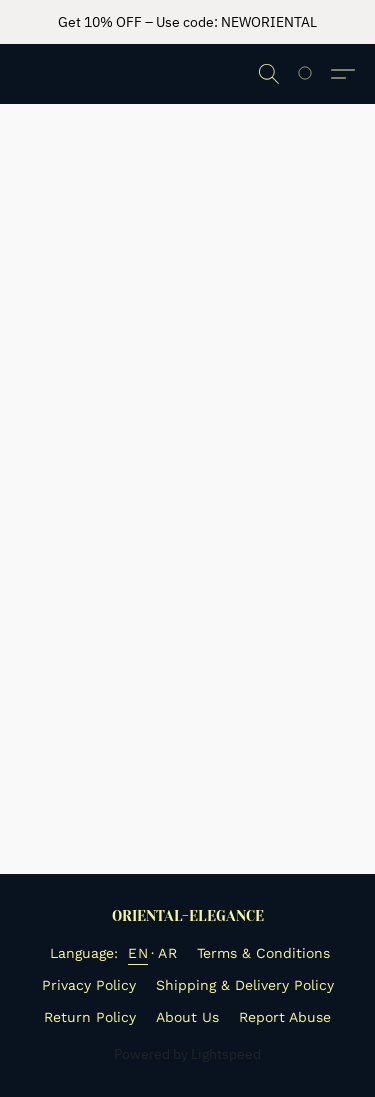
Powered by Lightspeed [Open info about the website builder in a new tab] (187, 1054)
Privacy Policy (89, 985)
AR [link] (167, 953)
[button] (269, 74)
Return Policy (90, 1017)
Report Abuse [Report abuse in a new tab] (285, 1017)
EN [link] (138, 953)
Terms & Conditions (263, 953)
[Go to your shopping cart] (316, 74)
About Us (187, 1017)
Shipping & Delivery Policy (245, 985)
